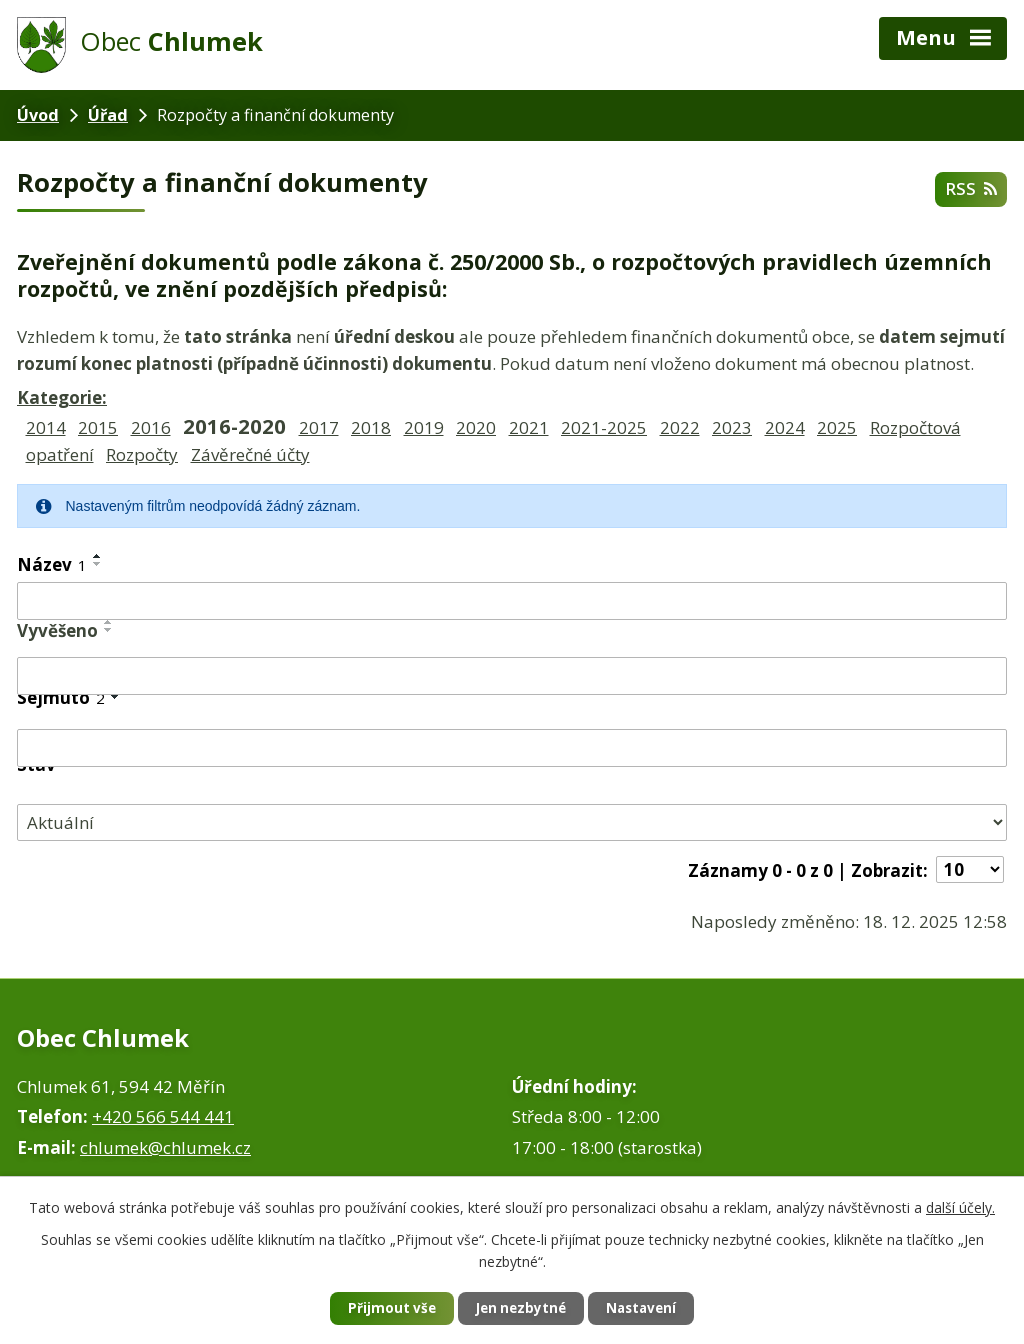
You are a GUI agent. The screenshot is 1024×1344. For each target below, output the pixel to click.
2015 (98, 427)
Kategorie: (62, 397)
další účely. (960, 1205)
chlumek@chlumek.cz (165, 1147)
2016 (151, 427)
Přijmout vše (382, 1308)
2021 (529, 427)
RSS (970, 188)
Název (52, 564)
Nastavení (651, 1308)
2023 (732, 427)
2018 (371, 427)
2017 (319, 427)
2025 (837, 427)
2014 (46, 427)
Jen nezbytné (520, 1308)
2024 (785, 427)
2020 (476, 427)
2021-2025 (604, 427)
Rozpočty (142, 454)
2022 (680, 427)
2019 (424, 427)
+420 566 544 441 (163, 1116)
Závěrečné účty (250, 454)
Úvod (38, 115)
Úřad (108, 115)
